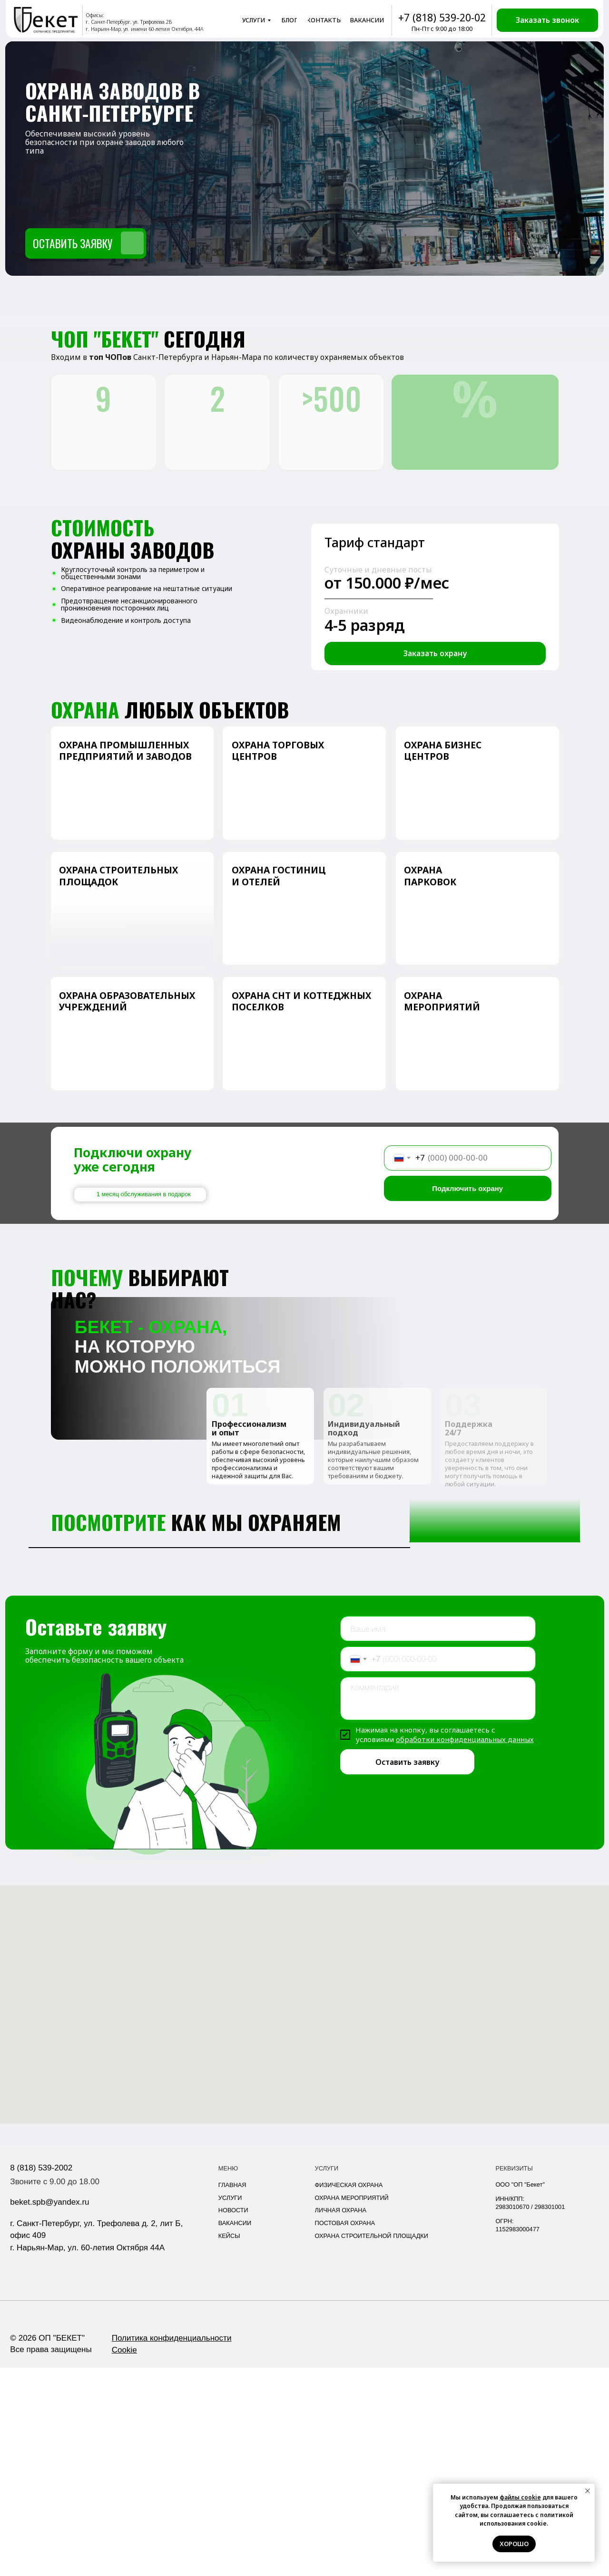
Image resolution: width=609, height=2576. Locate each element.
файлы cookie (520, 2497)
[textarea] (438, 1906)
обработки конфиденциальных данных (465, 1947)
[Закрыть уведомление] (587, 2491)
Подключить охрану (467, 1188)
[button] (547, 20)
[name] (438, 1837)
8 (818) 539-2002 (41, 2376)
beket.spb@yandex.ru (49, 2410)
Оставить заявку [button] (72, 243)
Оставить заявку (407, 1970)
